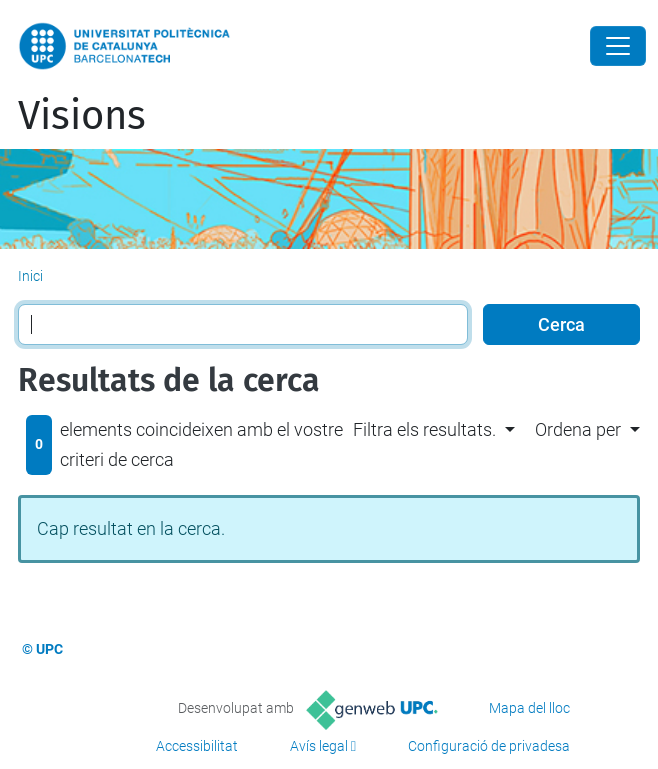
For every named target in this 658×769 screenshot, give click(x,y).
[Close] (618, 46)
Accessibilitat (197, 746)
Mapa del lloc (529, 708)
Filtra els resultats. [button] (424, 429)
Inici (30, 276)
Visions (82, 116)
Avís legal (319, 746)
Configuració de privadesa (489, 746)
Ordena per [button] (578, 429)
